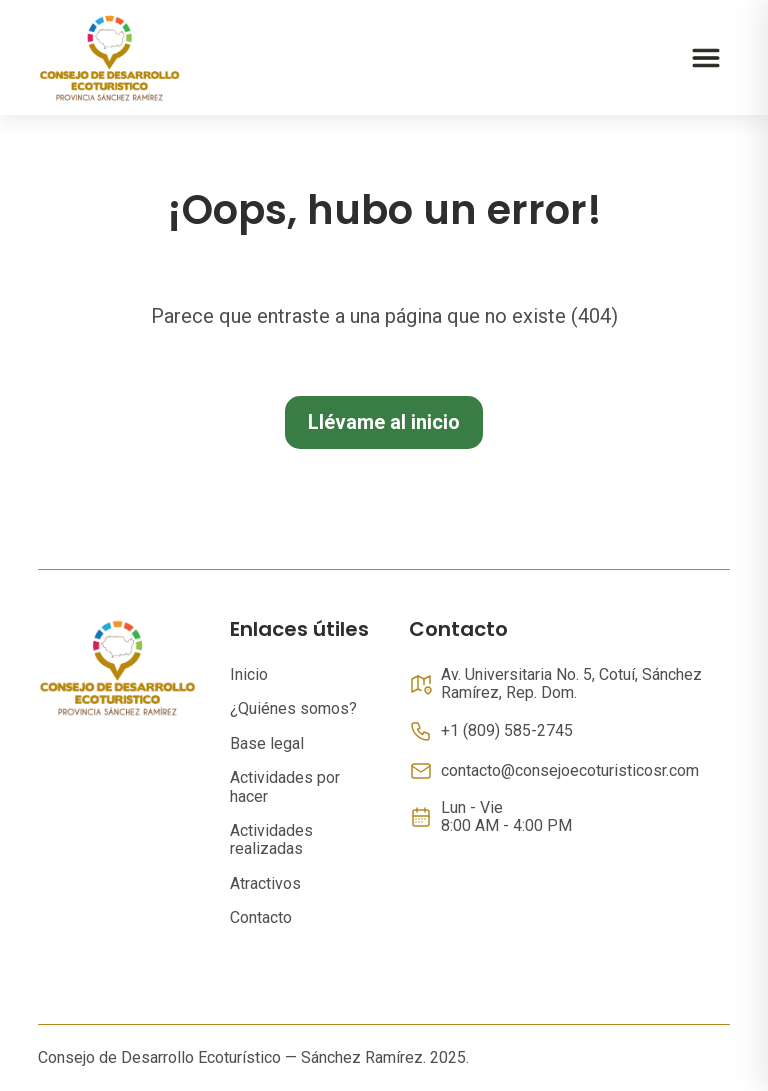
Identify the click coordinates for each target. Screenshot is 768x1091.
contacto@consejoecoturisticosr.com (570, 771)
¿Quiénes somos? (293, 708)
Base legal (267, 743)
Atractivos (265, 883)
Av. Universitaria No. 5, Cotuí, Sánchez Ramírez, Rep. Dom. (571, 684)
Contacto (261, 917)
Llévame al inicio (384, 422)
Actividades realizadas (271, 839)
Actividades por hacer (285, 786)
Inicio (249, 674)
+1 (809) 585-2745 (507, 731)
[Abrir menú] (706, 58)
